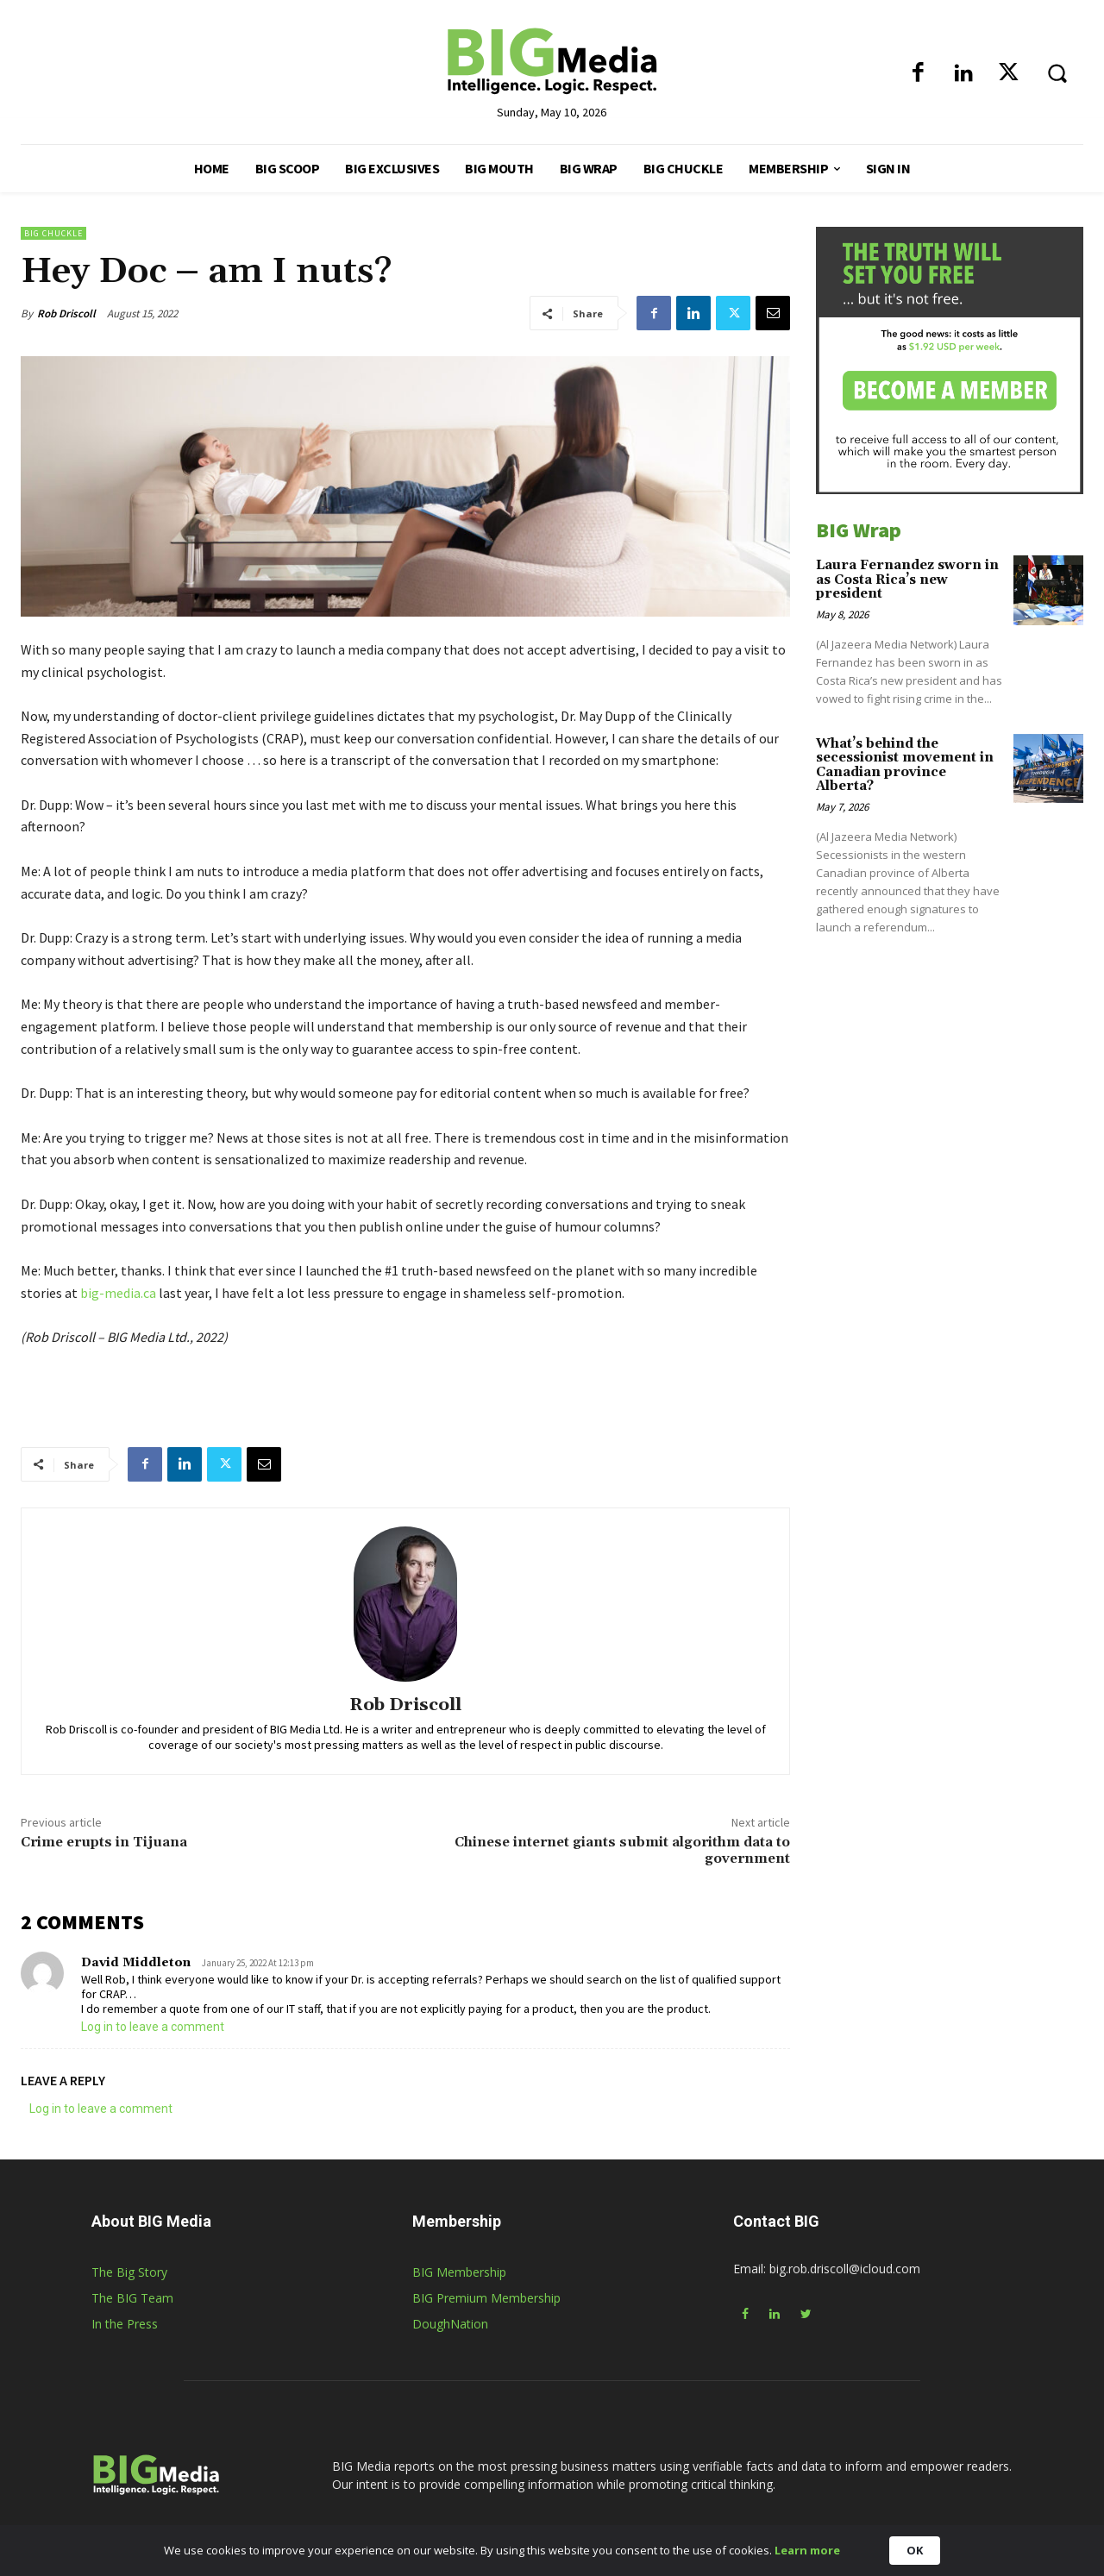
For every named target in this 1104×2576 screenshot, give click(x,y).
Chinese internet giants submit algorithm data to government (622, 1850)
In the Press (124, 2324)
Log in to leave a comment (152, 2027)
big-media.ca (118, 1292)
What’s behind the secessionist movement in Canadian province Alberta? (905, 765)
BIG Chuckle (53, 233)
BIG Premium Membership (486, 2298)
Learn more (807, 2550)
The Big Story (129, 2272)
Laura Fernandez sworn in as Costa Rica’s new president (907, 579)
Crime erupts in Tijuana (104, 1842)
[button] (1057, 72)
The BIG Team (132, 2298)
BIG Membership (459, 2272)
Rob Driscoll (66, 313)
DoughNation (450, 2324)
